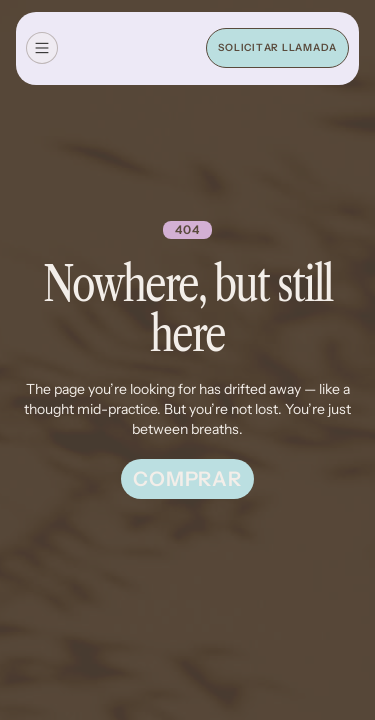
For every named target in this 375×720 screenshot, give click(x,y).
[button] (42, 48)
